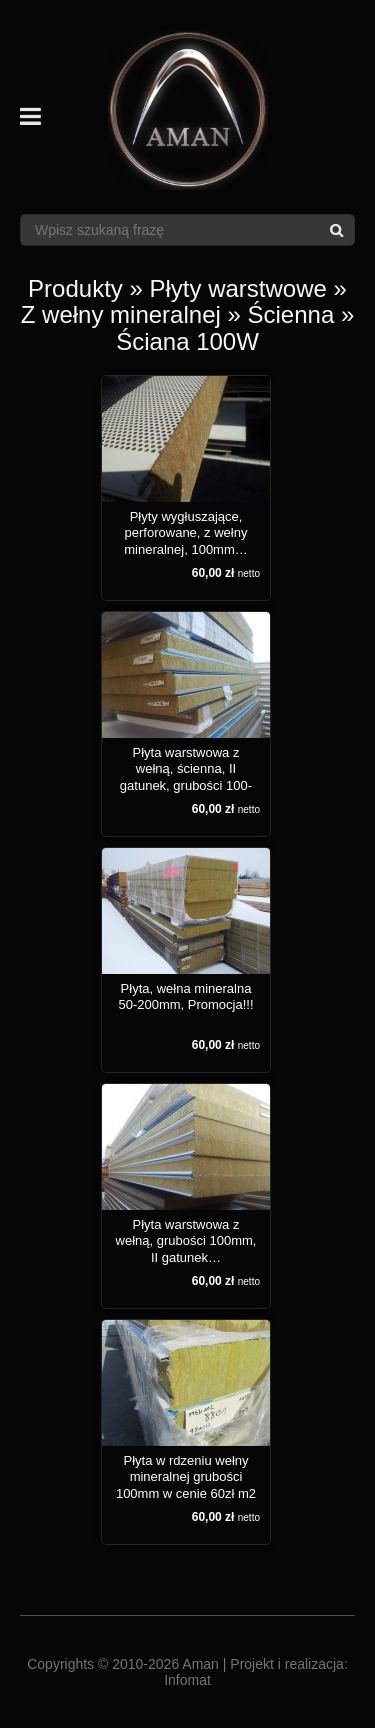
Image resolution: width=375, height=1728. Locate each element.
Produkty (75, 288)
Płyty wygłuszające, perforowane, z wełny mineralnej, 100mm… (186, 533)
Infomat (187, 1680)
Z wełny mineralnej (121, 314)
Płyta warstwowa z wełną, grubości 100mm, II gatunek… (186, 1241)
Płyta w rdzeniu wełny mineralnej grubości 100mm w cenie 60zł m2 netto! (186, 1485)
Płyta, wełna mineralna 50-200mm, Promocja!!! (185, 996)
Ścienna (291, 314)
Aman (200, 1664)
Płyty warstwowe (238, 288)
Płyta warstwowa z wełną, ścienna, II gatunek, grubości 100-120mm (186, 777)
